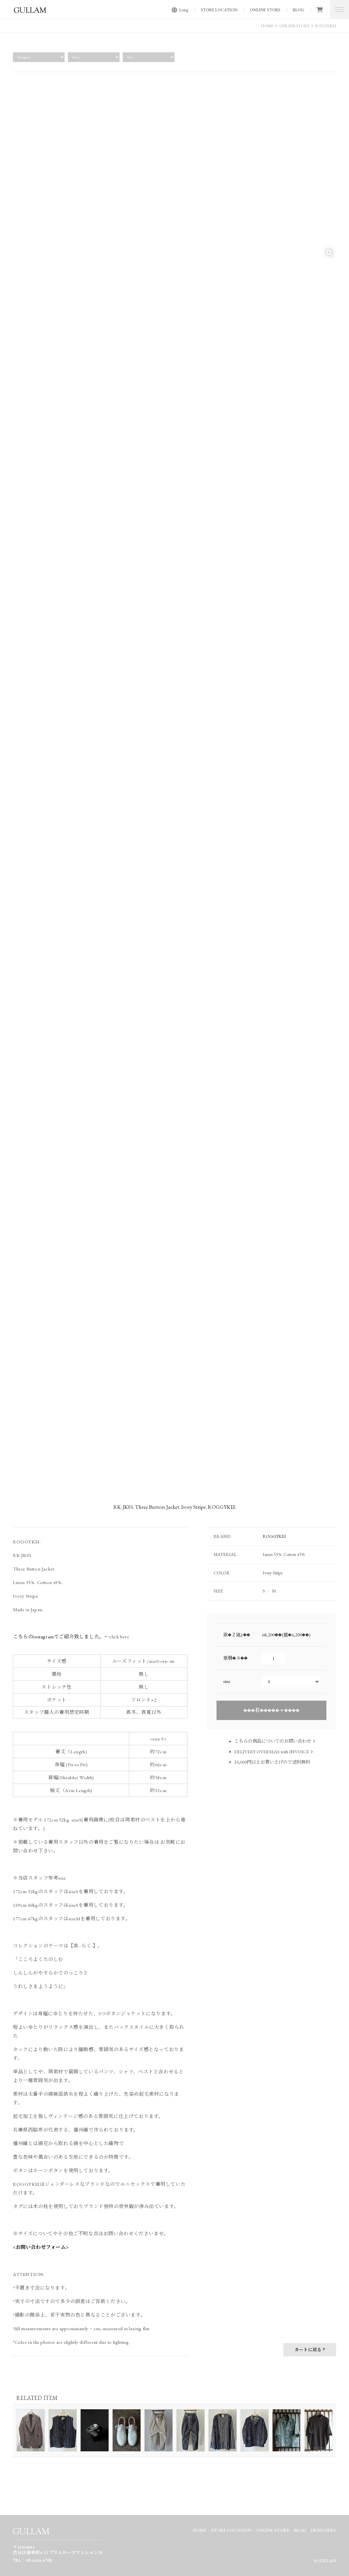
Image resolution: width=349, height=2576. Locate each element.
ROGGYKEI (325, 25)
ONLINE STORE (265, 10)
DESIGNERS (323, 2530)
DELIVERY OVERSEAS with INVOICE (271, 1752)
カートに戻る (308, 2349)
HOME (267, 25)
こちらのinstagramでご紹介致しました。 (58, 1636)
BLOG (298, 10)
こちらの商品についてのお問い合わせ (272, 1741)
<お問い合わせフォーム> (41, 2247)
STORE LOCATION (219, 10)
